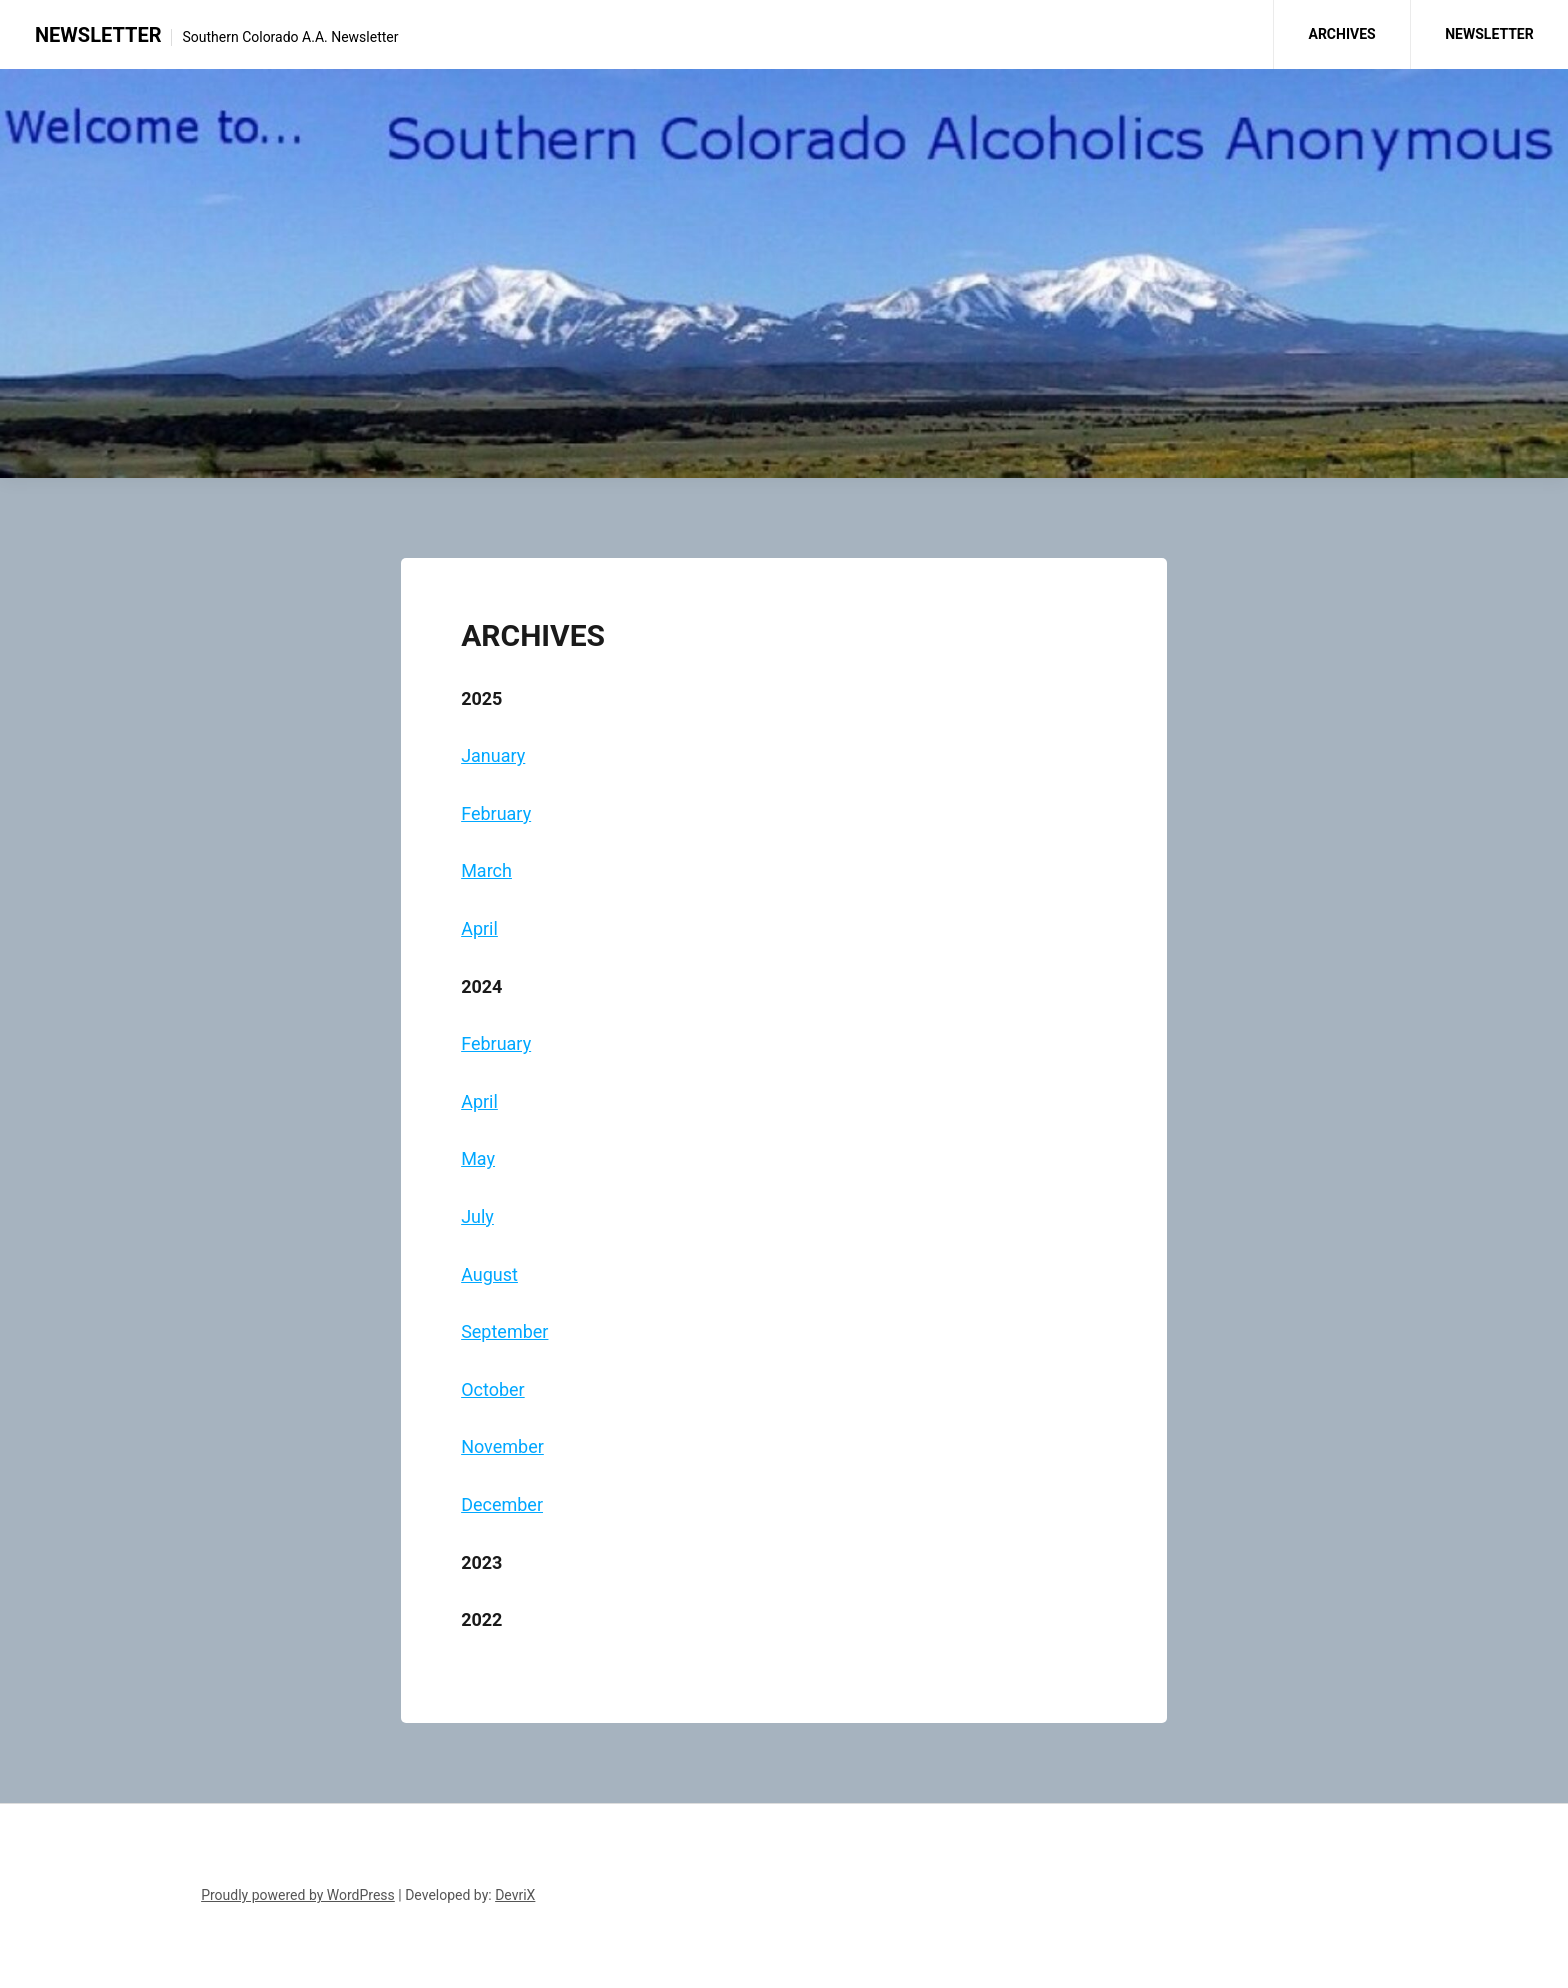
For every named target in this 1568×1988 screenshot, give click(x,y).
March (486, 870)
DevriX (515, 1895)
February (496, 813)
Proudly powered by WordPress (298, 1895)
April (479, 928)
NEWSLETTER (98, 35)
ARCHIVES (1341, 34)
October (493, 1389)
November (502, 1446)
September (504, 1331)
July (477, 1216)
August (489, 1274)
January (493, 755)
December (502, 1504)
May (478, 1158)
